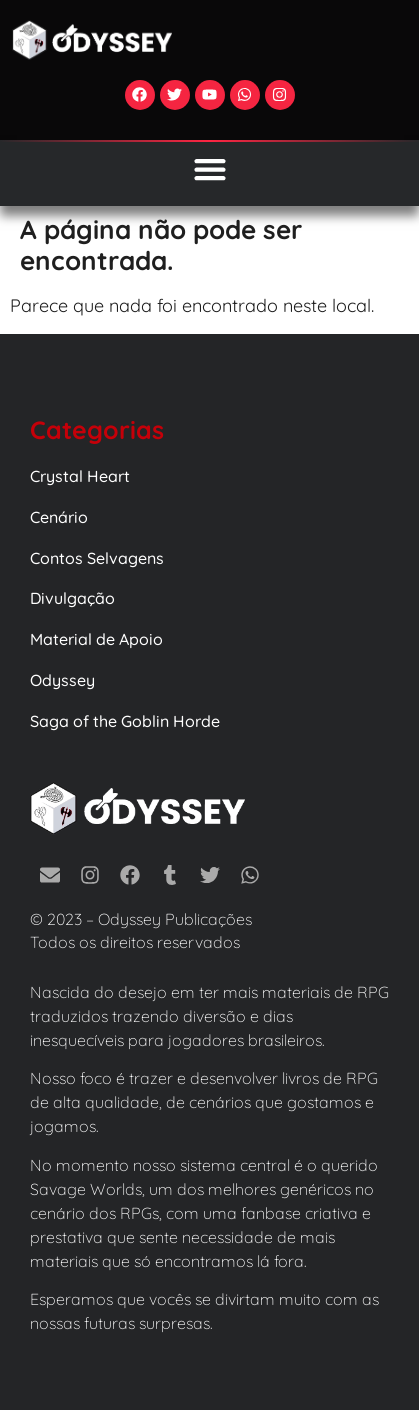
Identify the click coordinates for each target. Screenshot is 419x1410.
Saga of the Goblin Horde (125, 721)
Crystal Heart (80, 476)
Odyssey (62, 680)
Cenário (59, 517)
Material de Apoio (96, 639)
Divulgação (72, 598)
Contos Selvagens (97, 558)
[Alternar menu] (210, 169)
